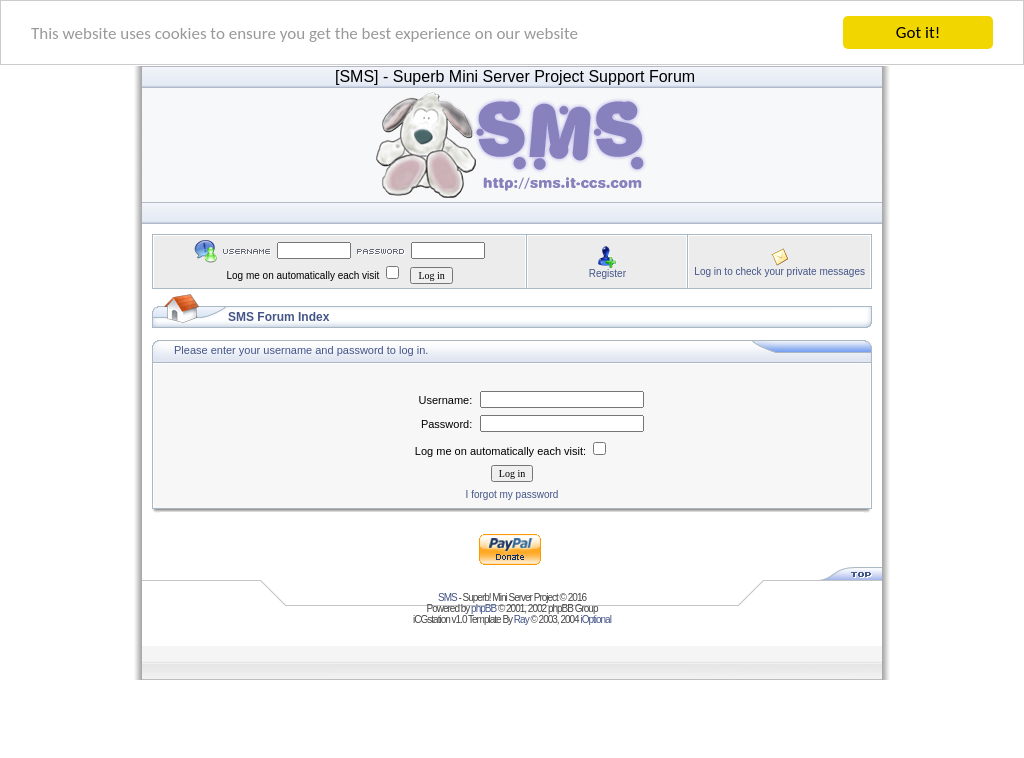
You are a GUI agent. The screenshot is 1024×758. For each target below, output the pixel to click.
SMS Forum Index (278, 317)
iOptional (595, 619)
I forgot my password (512, 494)
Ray (521, 619)
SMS (447, 597)
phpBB (483, 608)
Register (607, 272)
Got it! (918, 32)
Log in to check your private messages (779, 270)
